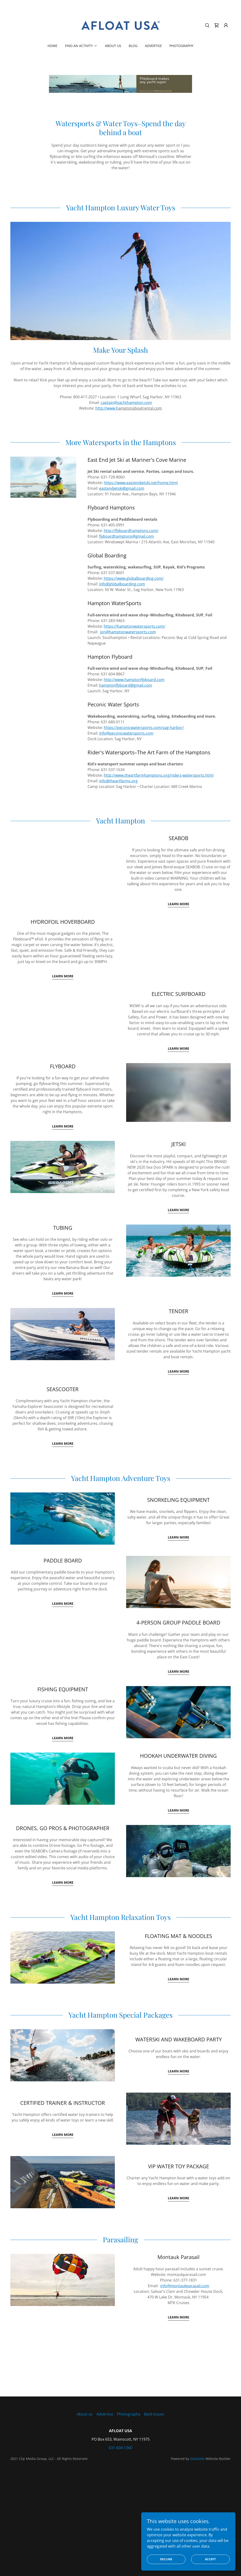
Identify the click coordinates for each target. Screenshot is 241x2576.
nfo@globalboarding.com (122, 584)
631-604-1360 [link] (120, 2447)
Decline (166, 2559)
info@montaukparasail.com (184, 2285)
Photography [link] (181, 45)
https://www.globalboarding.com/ (134, 578)
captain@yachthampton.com (126, 402)
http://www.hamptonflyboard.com (134, 679)
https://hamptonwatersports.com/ (134, 626)
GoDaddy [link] (197, 2458)
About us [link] (113, 45)
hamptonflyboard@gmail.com (125, 685)
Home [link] (52, 45)
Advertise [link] (153, 45)
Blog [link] (133, 45)
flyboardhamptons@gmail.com (126, 536)
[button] (226, 25)
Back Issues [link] (154, 2414)
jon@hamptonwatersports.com (128, 631)
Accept (210, 2559)
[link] (120, 24)
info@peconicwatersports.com (126, 733)
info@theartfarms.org (118, 780)
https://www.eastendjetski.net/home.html (141, 482)
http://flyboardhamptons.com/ (131, 530)
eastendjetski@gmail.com (121, 488)
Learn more (178, 904)
